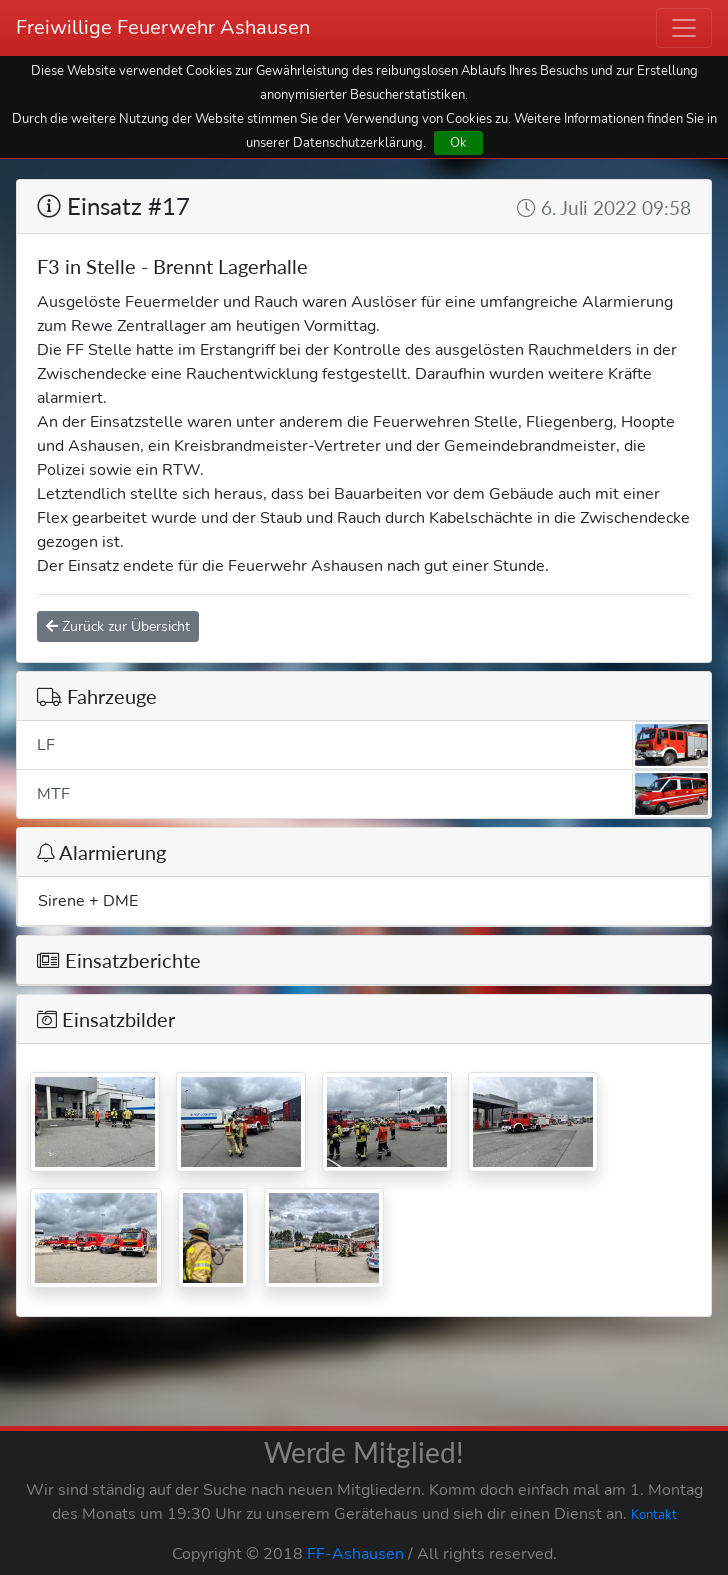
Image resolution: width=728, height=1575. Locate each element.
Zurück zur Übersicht (118, 626)
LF (374, 745)
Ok (458, 142)
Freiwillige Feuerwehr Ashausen (163, 27)
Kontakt (654, 1515)
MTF (374, 794)
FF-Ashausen (355, 1554)
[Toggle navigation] (684, 28)
